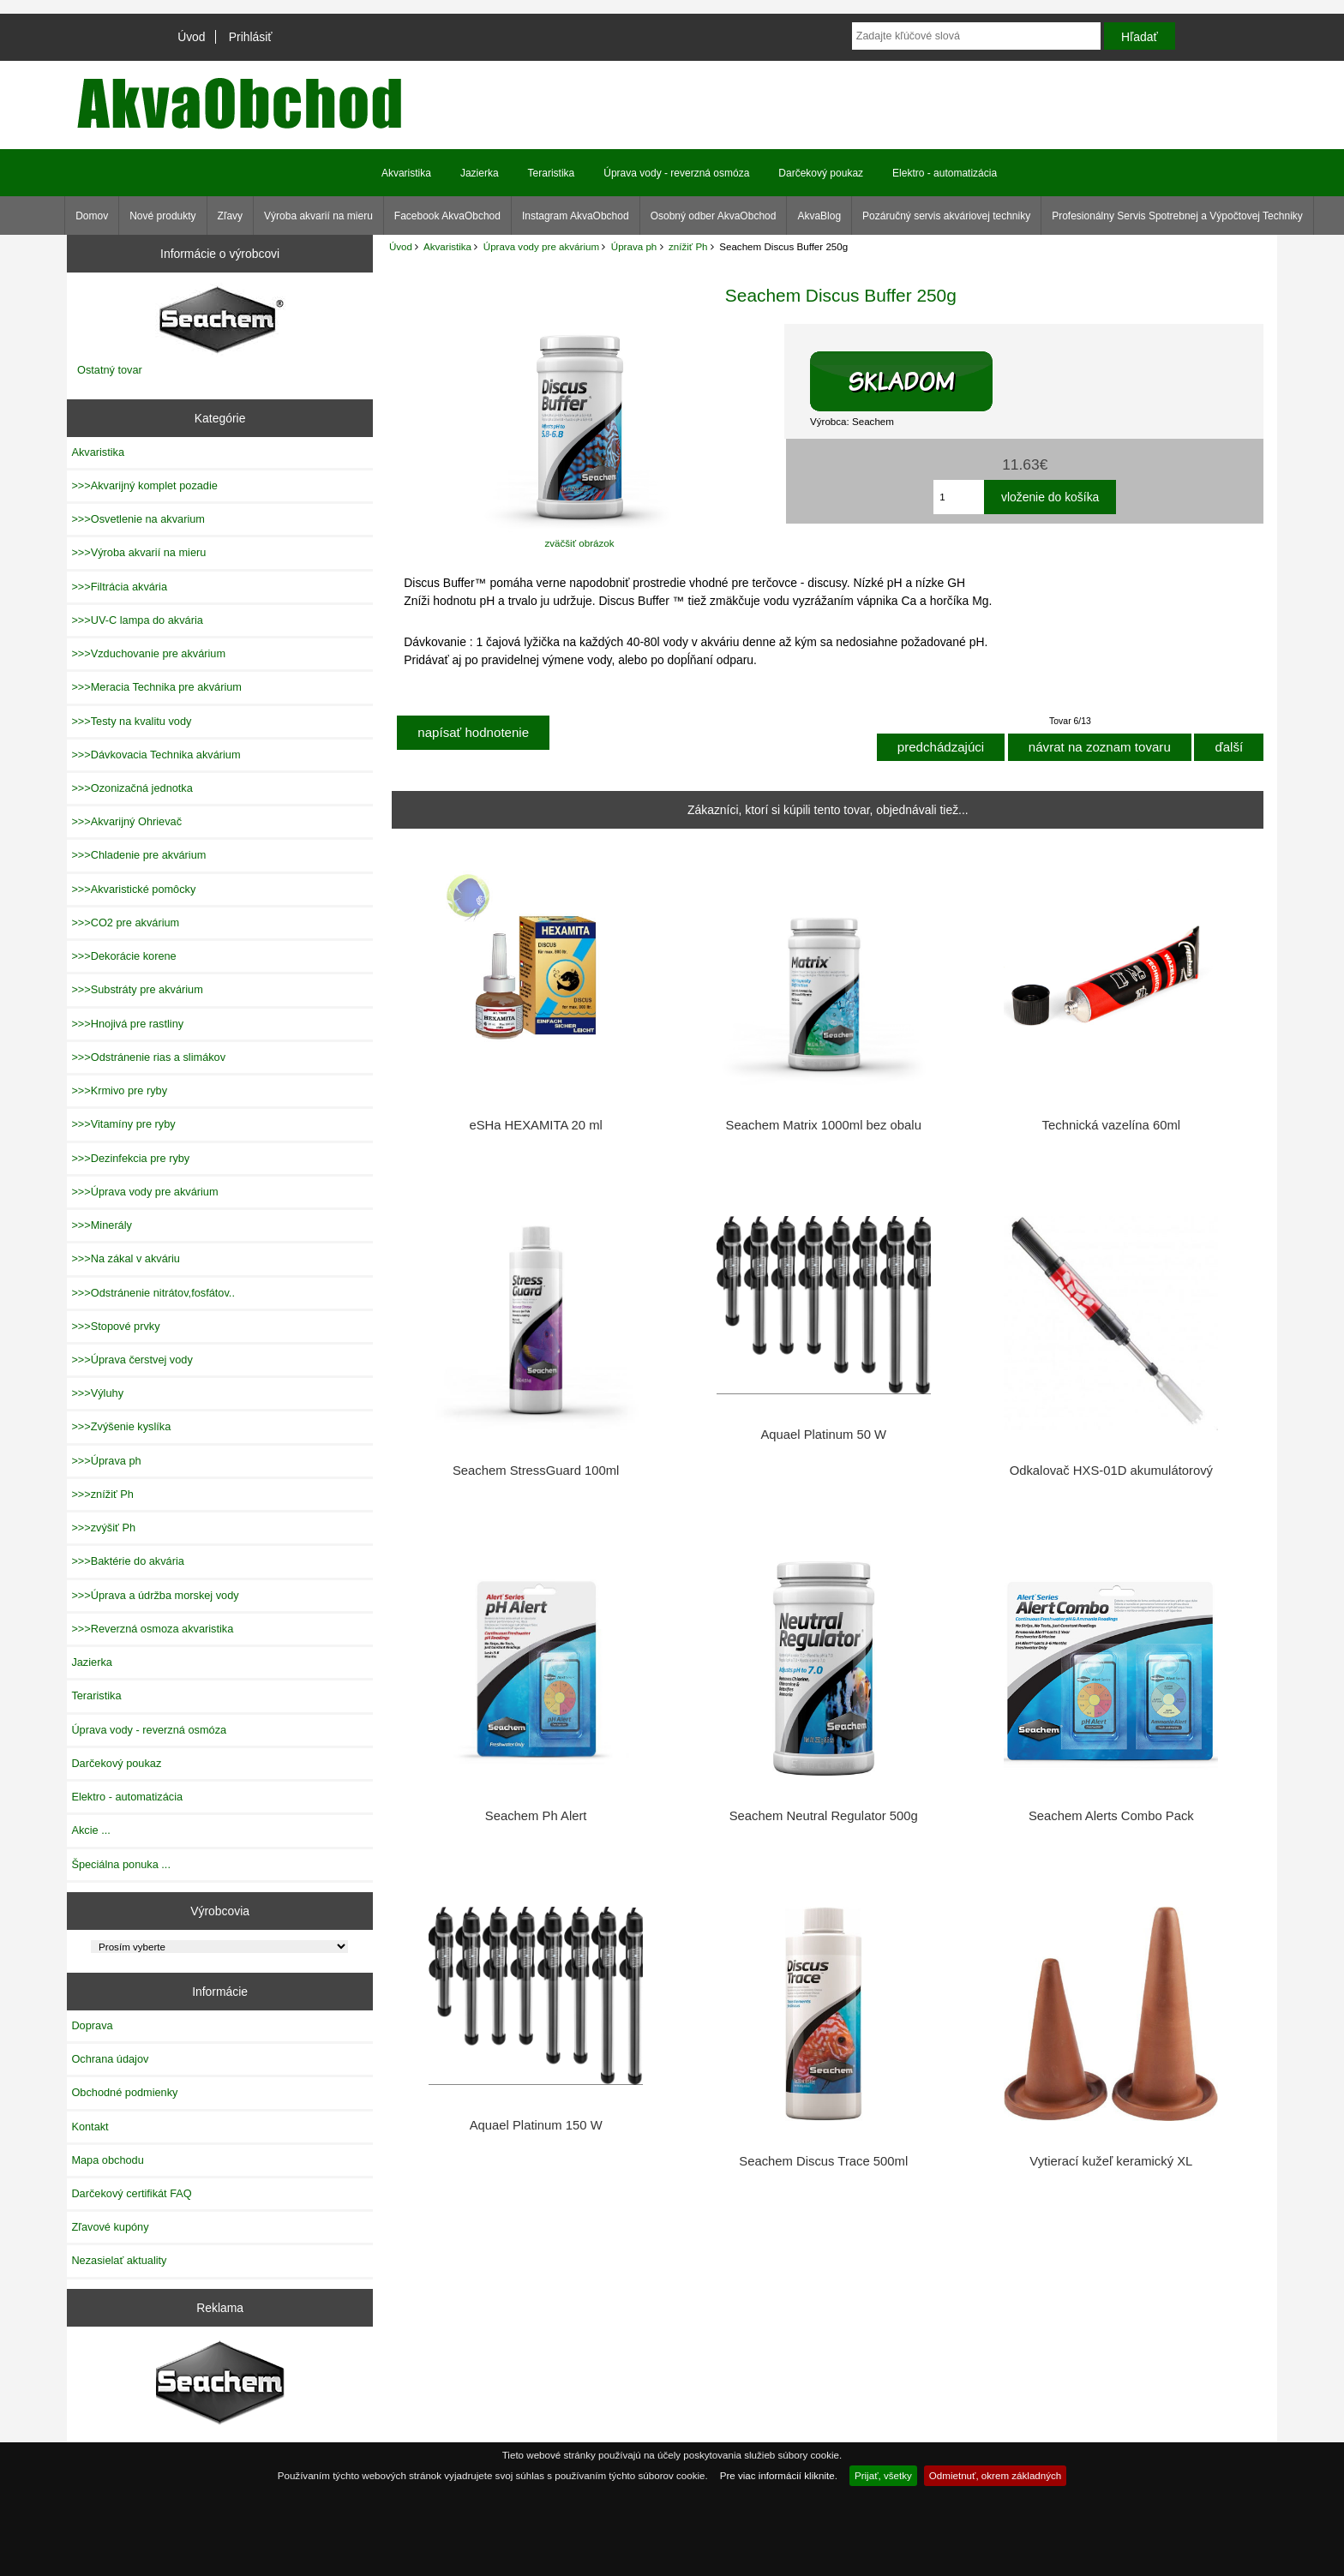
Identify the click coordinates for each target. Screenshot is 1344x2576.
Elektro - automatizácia (944, 173)
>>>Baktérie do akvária (127, 1561)
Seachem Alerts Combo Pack (1111, 1816)
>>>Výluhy (97, 1393)
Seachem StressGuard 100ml (536, 1470)
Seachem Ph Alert (536, 1816)
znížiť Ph (688, 246)
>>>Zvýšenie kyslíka (121, 1426)
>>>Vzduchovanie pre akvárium (148, 653)
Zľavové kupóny (109, 2226)
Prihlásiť (251, 37)
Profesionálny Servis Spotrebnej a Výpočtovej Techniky (1177, 216)
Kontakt (89, 2126)
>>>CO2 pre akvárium (125, 922)
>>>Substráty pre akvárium (136, 989)
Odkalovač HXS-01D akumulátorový (1111, 1470)
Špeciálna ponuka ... (121, 1864)
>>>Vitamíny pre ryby (123, 1123)
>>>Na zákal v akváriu (125, 1258)
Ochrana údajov (109, 2058)
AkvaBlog (819, 216)
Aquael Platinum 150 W (536, 2125)
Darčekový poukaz (820, 173)
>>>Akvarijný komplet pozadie (144, 485)
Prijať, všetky (883, 2475)
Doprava (91, 2025)
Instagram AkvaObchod (575, 216)
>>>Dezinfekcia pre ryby (130, 1158)
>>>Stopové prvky (115, 1326)
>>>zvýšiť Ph (103, 1527)
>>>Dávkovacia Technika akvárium (155, 754)
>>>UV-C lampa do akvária (136, 620)
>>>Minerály (101, 1225)
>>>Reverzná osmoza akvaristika (152, 1628)
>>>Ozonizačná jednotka (131, 788)
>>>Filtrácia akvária (119, 586)
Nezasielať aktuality (118, 2260)
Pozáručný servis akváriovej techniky (946, 216)
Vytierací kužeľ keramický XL (1110, 2161)
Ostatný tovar (109, 369)
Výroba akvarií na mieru (318, 216)
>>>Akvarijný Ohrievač (126, 821)
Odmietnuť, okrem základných (995, 2475)
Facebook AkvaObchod (447, 216)
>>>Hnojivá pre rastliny (127, 1023)
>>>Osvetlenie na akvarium (138, 518)
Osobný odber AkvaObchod (714, 216)
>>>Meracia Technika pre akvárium (156, 686)
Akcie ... (90, 1830)
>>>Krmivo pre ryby (119, 1090)
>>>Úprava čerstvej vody (131, 1359)
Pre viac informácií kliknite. (778, 2475)
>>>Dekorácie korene (123, 956)
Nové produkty (162, 216)
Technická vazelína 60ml (1111, 1125)
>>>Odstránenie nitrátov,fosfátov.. (153, 1292)
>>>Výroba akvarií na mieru (138, 552)
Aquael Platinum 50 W (823, 1434)
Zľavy (230, 216)
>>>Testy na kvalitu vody (131, 721)
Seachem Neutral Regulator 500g (823, 1816)
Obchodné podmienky (124, 2092)
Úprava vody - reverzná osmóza (676, 173)
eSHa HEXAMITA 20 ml (535, 1125)
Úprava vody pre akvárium (541, 246)
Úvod (191, 37)
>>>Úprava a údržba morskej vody (154, 1595)
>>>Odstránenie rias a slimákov (148, 1057)
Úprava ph (634, 246)
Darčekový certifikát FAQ (131, 2193)
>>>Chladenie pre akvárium (138, 854)
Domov (91, 216)
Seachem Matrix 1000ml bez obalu (823, 1125)
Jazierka (479, 173)
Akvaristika (447, 246)
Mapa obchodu (107, 2160)
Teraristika (551, 173)
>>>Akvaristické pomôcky (133, 889)
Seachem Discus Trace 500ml (823, 2161)
